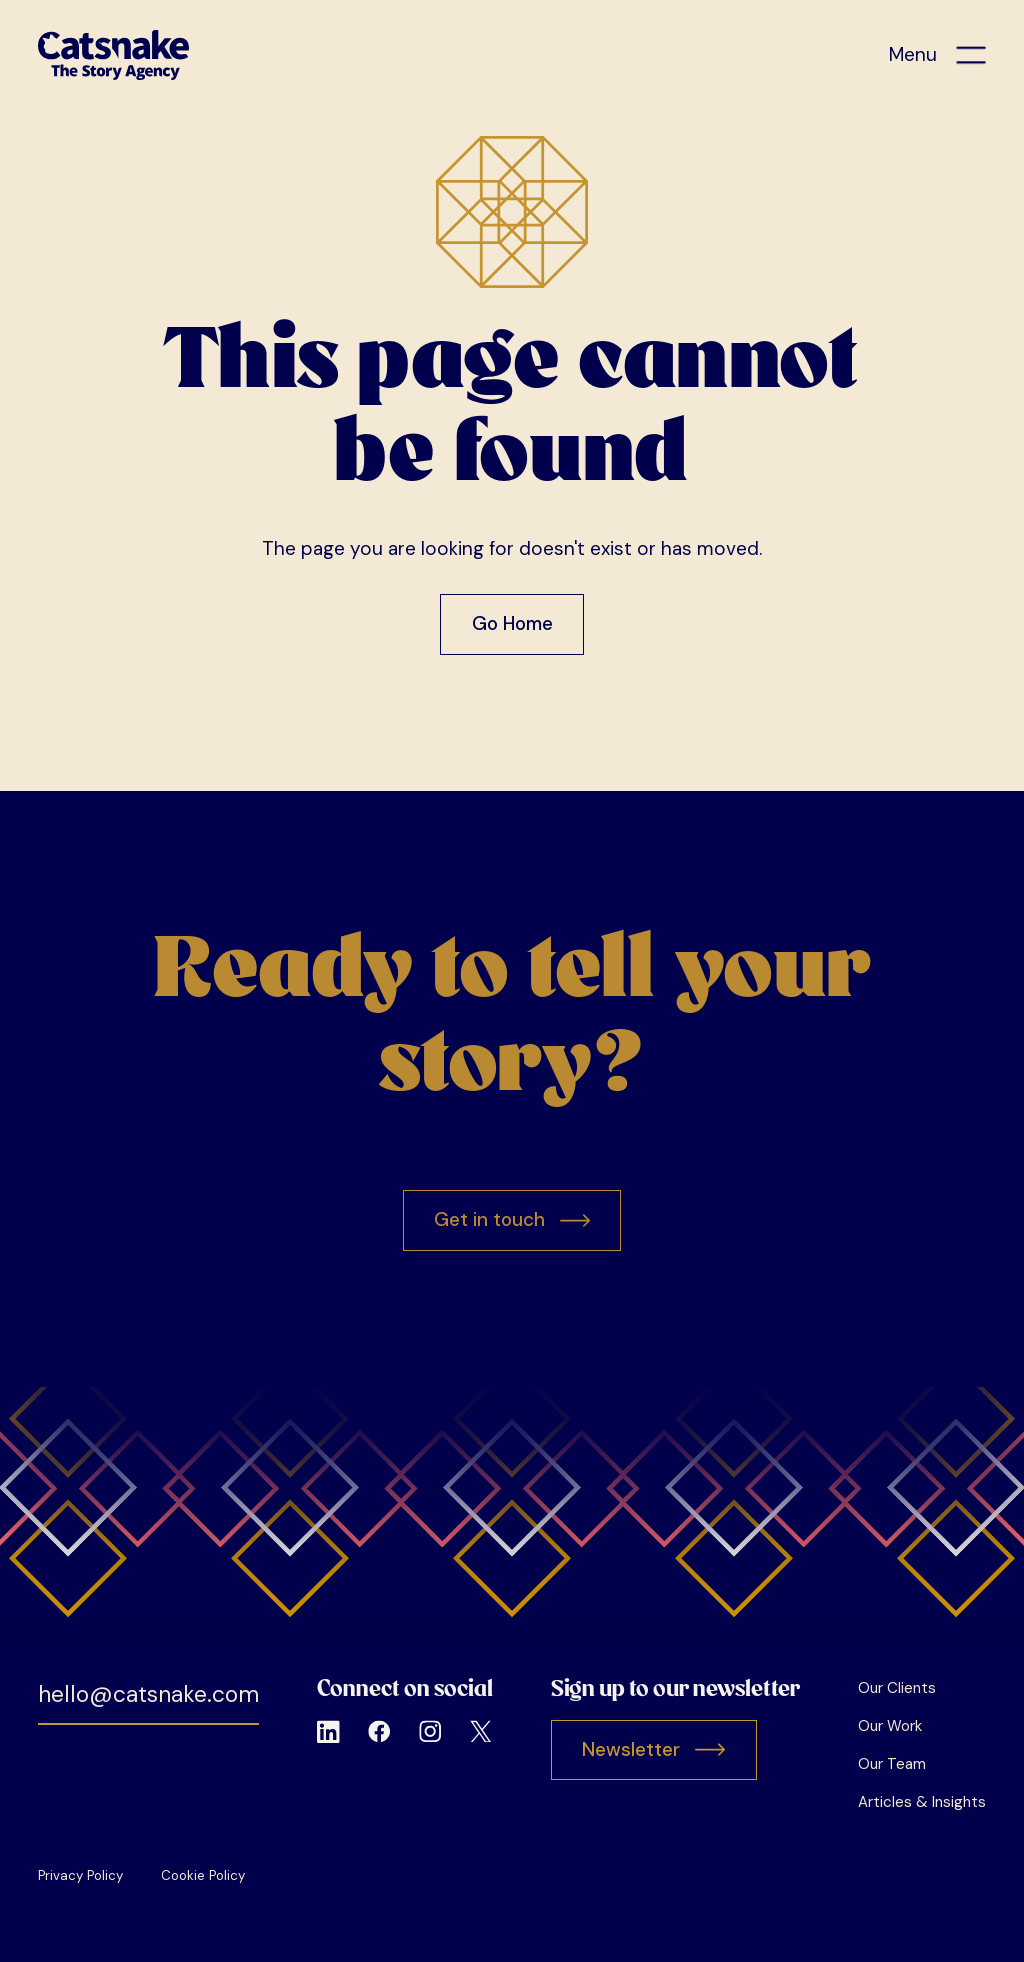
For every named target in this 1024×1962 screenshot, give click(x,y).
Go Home (512, 623)
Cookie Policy (203, 1875)
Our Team (892, 1764)
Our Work (890, 1726)
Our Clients (897, 1688)
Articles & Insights (922, 1802)
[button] (937, 55)
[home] (113, 55)
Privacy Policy (80, 1875)
